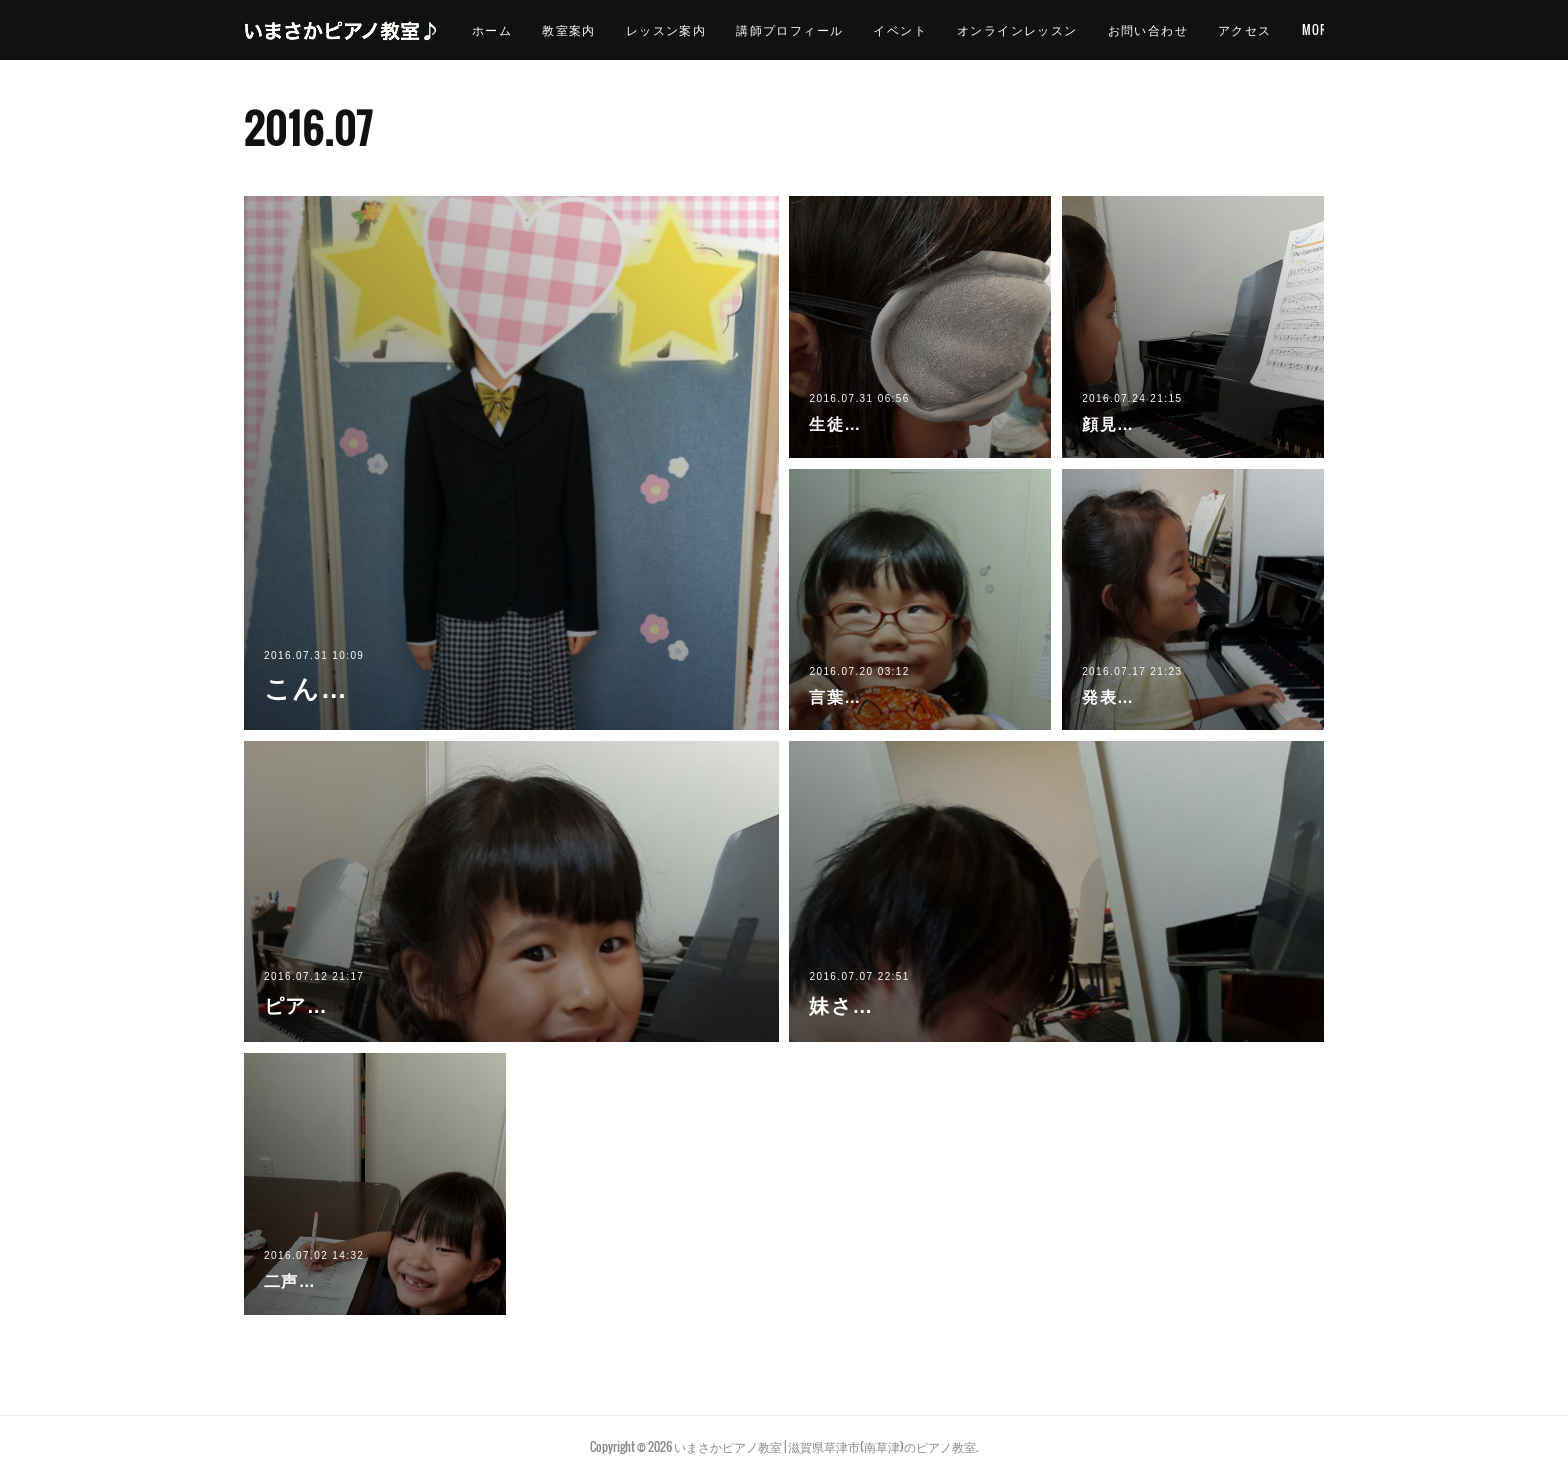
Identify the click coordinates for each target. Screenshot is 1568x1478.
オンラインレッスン (1074, 29)
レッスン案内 (723, 29)
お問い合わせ (1205, 29)
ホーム (549, 29)
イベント (958, 29)
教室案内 (627, 29)
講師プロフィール (847, 29)
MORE (1292, 29)
